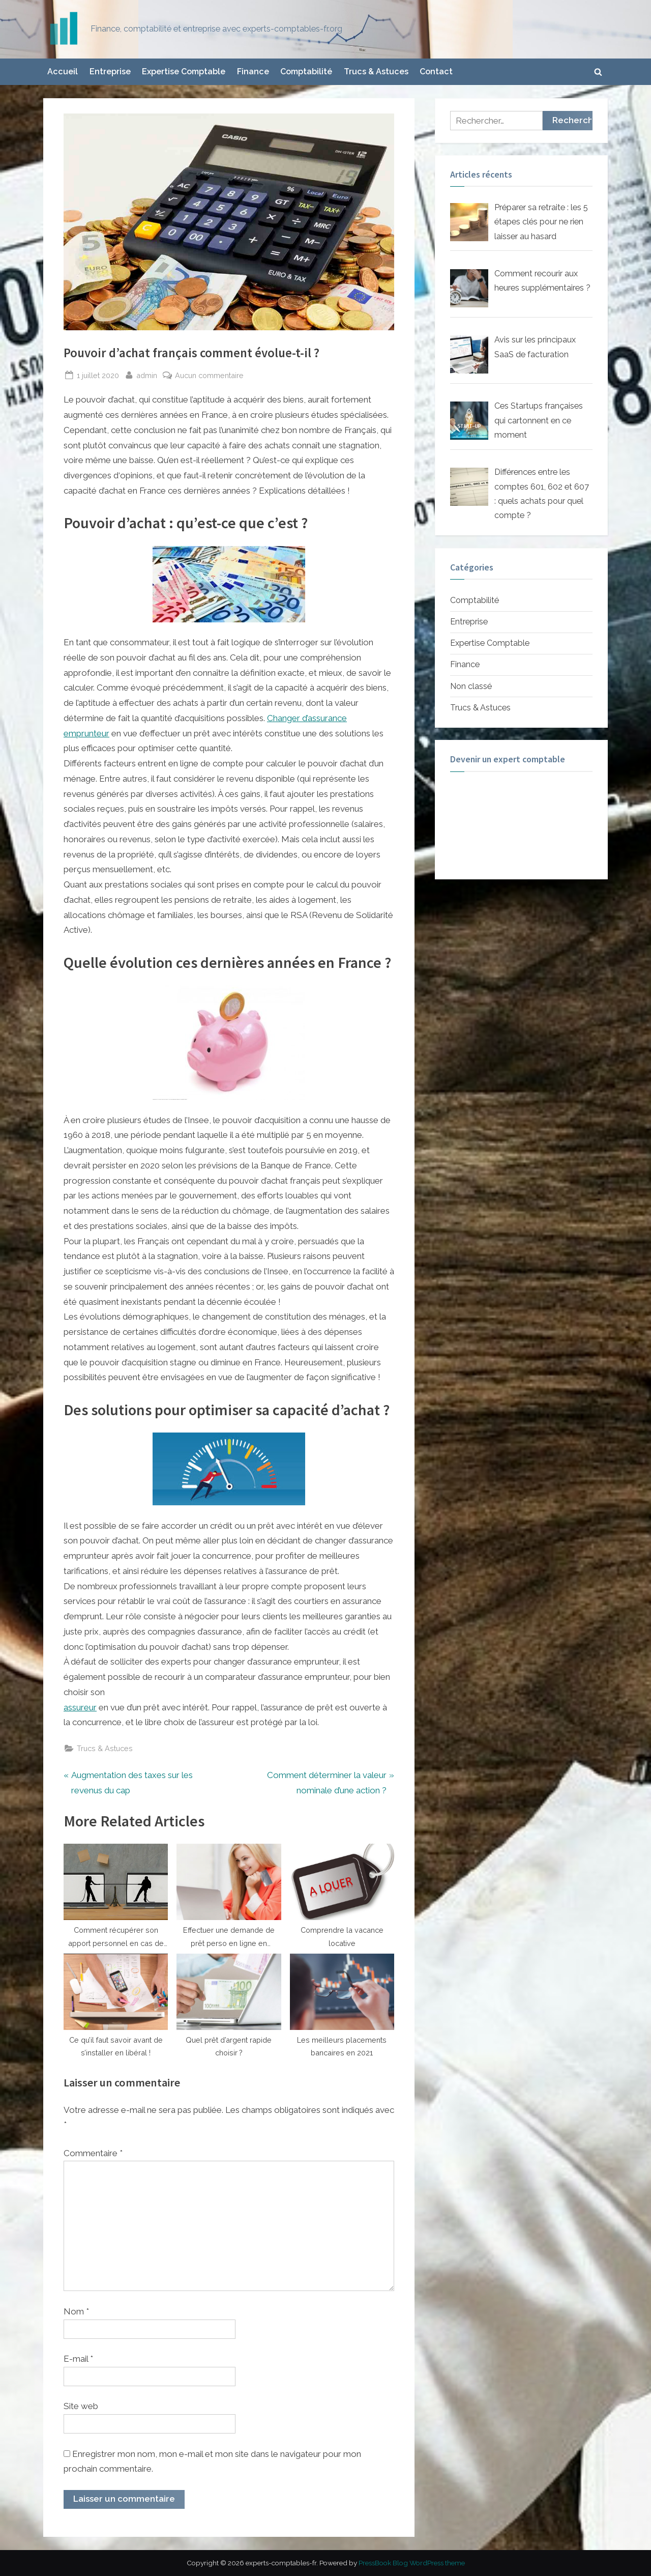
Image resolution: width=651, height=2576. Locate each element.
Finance (253, 71)
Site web (81, 2406)
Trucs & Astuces (376, 71)
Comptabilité (306, 71)
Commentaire (93, 2153)
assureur (80, 1707)
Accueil (62, 71)
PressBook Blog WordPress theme (412, 2563)
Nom (76, 2311)
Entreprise (110, 71)
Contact (436, 71)
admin (146, 374)
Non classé (471, 686)
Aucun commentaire (209, 375)
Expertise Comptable (183, 71)
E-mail (78, 2359)
